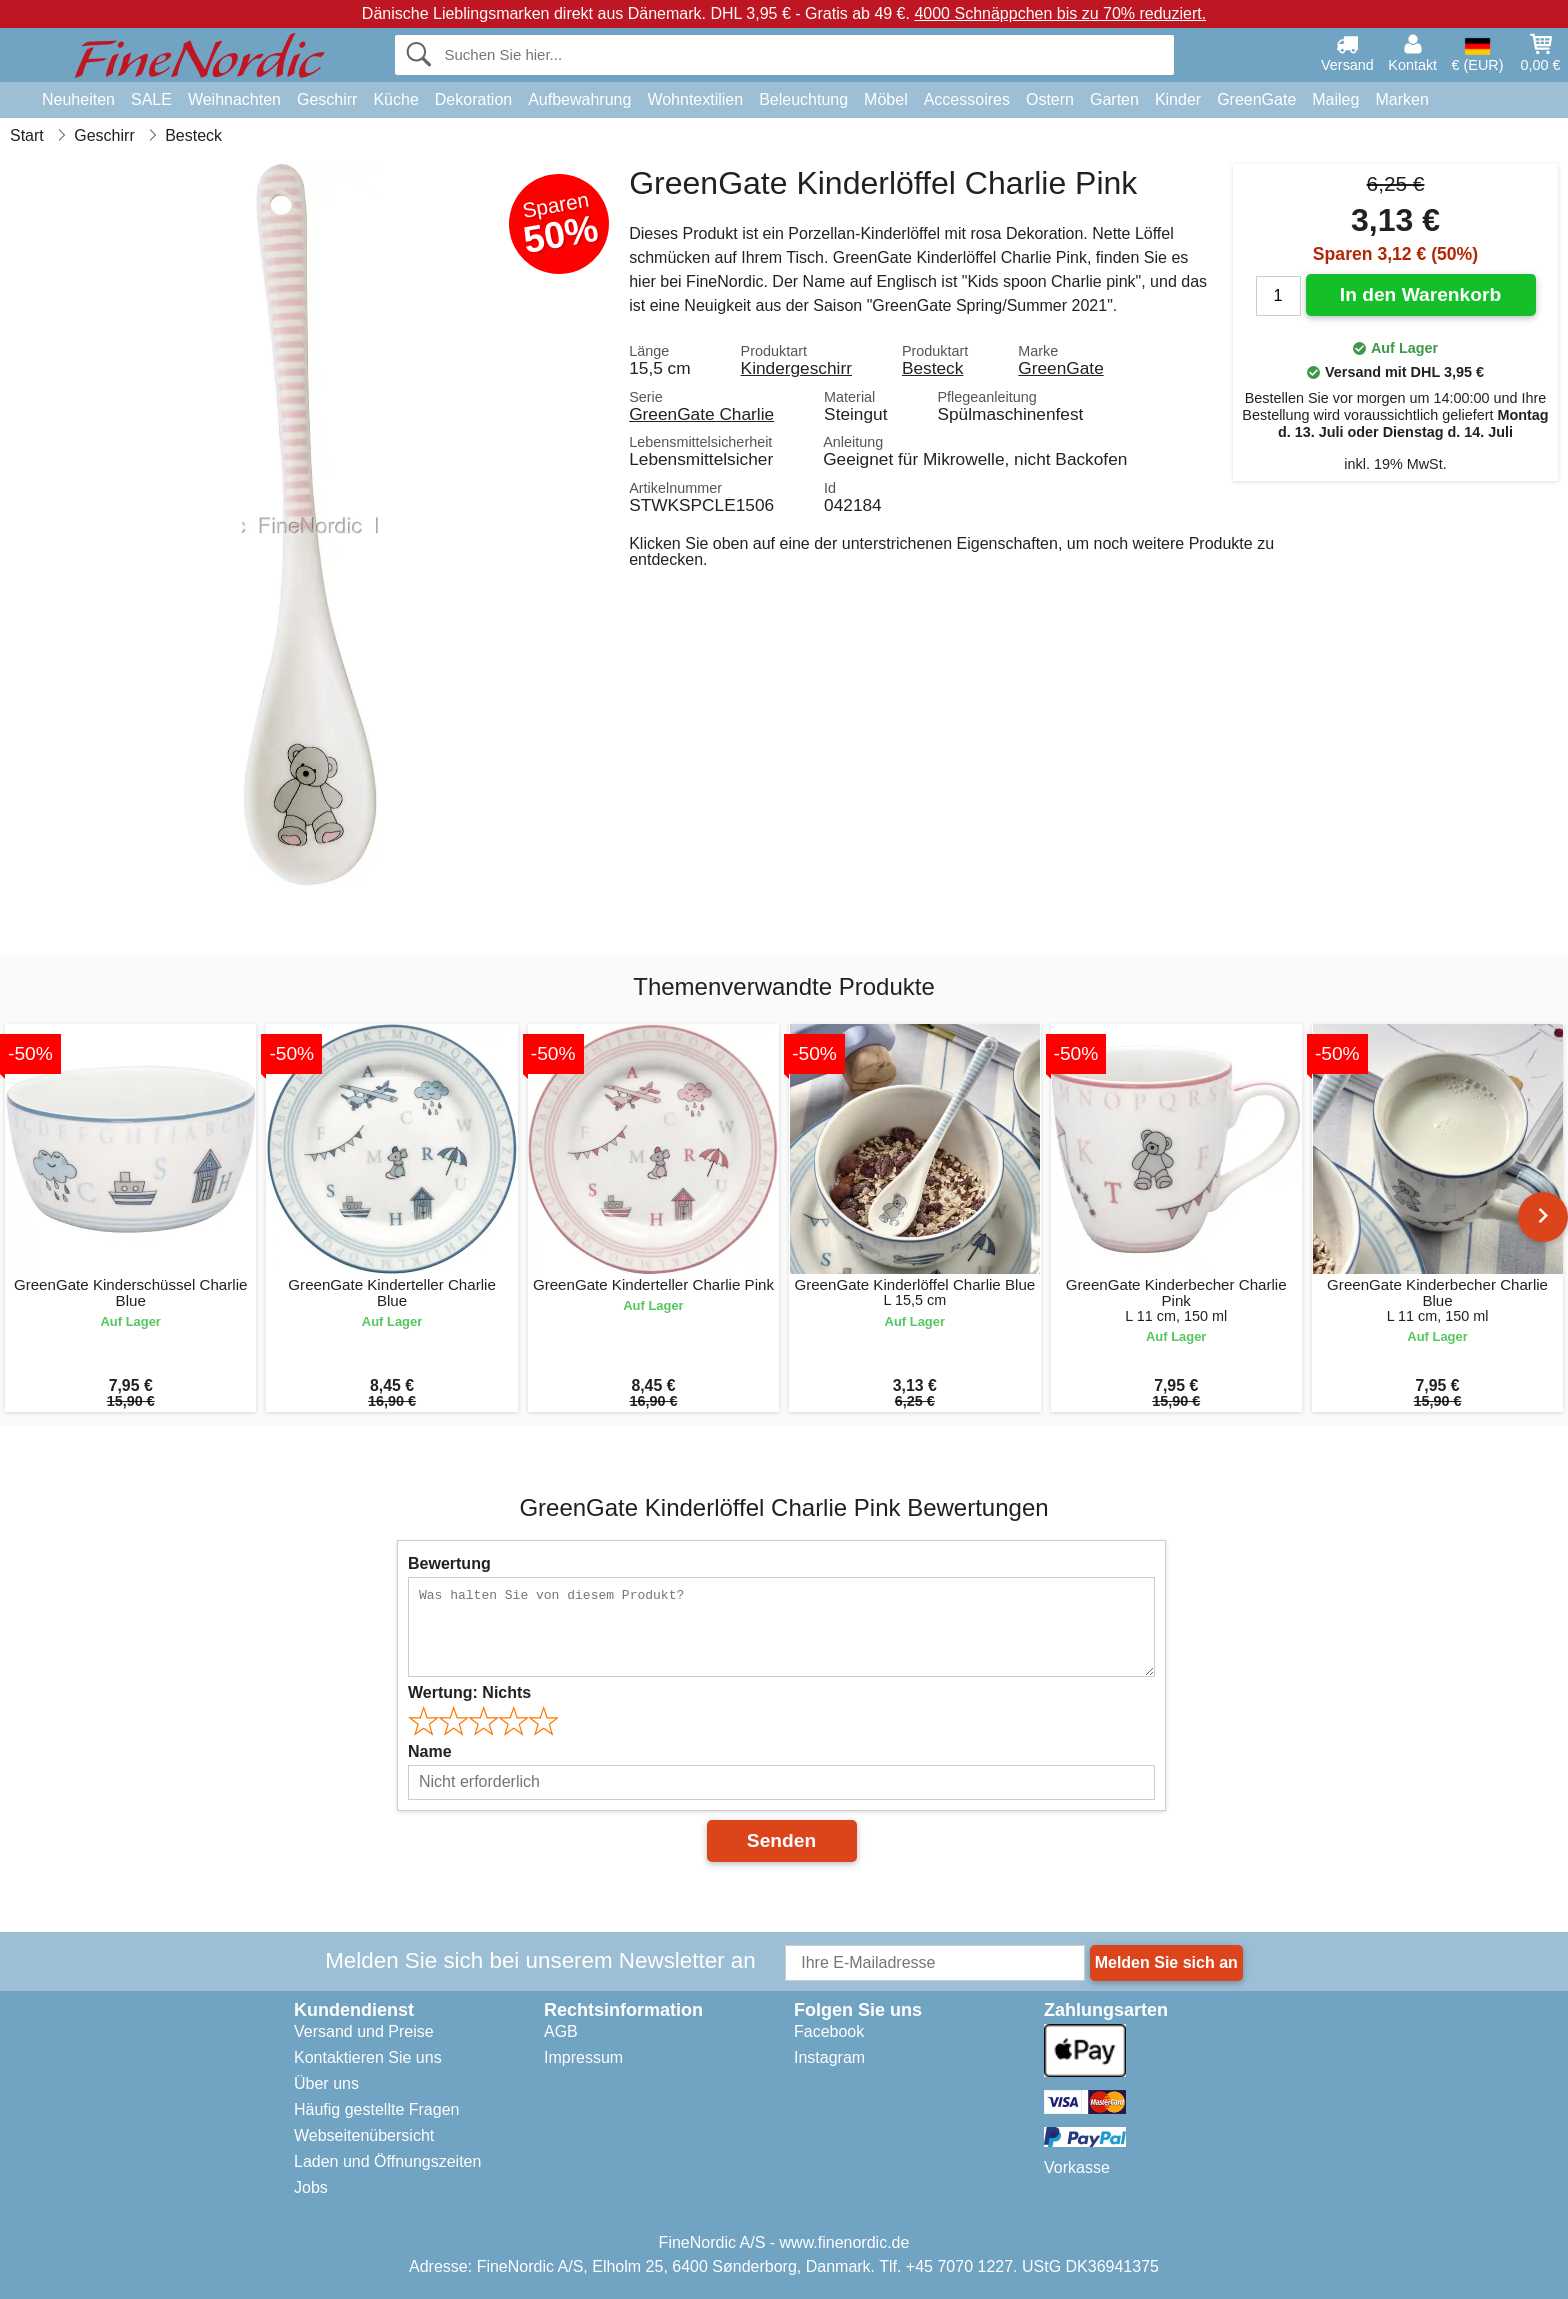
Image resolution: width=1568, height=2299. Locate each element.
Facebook (829, 2031)
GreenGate (1256, 99)
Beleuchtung (803, 99)
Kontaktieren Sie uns (368, 2057)
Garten (1114, 99)
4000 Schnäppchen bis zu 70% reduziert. (1060, 13)
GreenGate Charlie (701, 414)
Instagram (829, 2057)
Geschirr (327, 99)
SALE (151, 99)
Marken (1401, 99)
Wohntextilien (695, 99)
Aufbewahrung (579, 99)
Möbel (886, 99)
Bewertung (449, 1563)
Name (430, 1751)
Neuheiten (78, 99)
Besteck (932, 368)
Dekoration (473, 99)
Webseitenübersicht (364, 2135)
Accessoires (967, 99)
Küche (395, 99)
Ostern (1050, 99)
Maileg (1335, 99)
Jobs (311, 2187)
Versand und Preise (364, 2031)
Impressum (583, 2057)
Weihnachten (234, 99)
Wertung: (469, 1692)
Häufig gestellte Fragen (376, 2109)
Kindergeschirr (796, 368)
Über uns (326, 2083)
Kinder (1178, 99)
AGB (561, 2031)
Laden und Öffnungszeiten (387, 2161)
